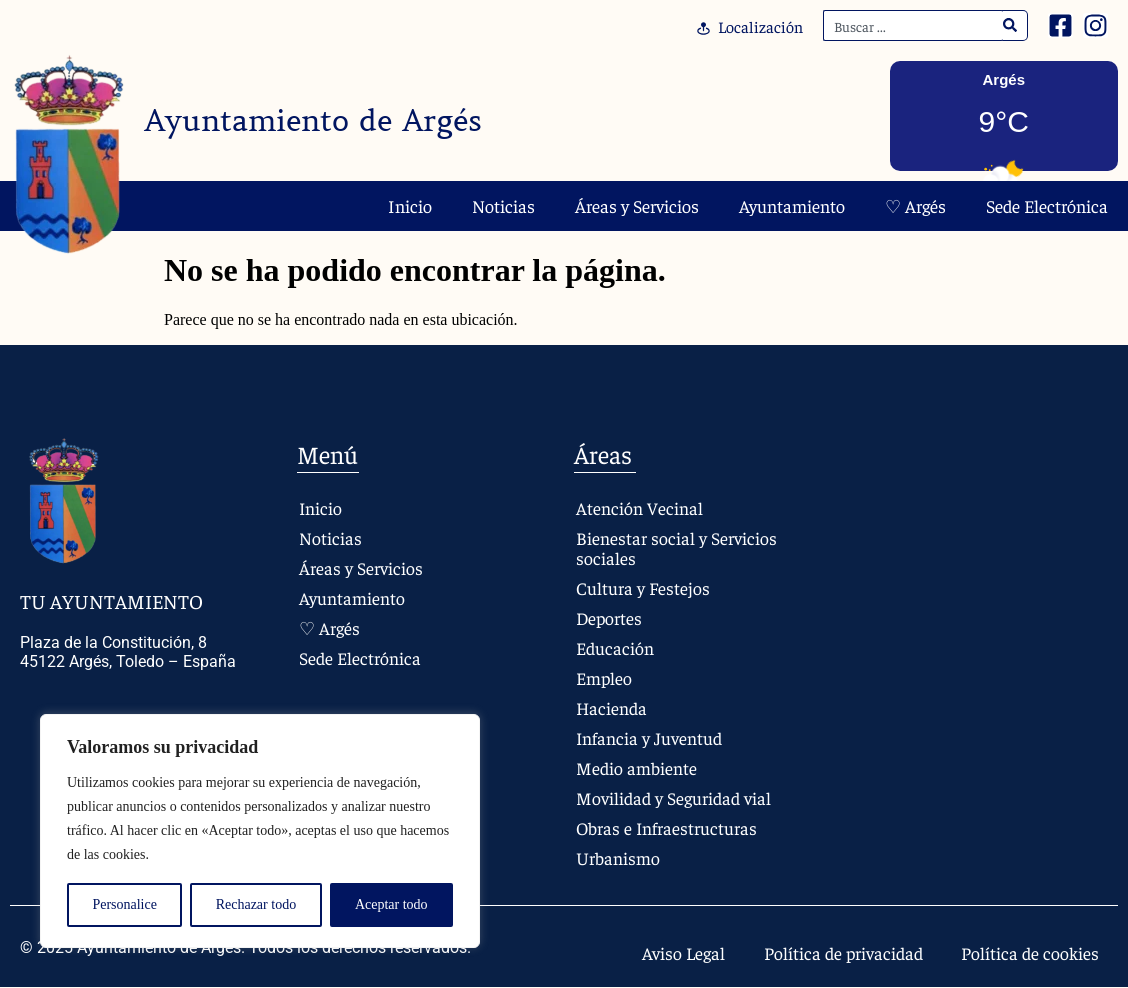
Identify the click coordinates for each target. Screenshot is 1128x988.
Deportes (610, 617)
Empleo (604, 677)
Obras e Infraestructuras (667, 827)
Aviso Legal (678, 952)
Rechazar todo (256, 904)
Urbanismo (618, 857)
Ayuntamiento (792, 205)
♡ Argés (915, 205)
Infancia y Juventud (649, 737)
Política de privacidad (840, 952)
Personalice (124, 904)
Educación (615, 647)
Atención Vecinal (639, 507)
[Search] (1010, 25)
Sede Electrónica (1047, 205)
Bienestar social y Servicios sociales (676, 547)
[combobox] (913, 25)
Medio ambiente (636, 767)
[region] (260, 831)
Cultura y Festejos (643, 587)
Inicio (410, 205)
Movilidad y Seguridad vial (673, 797)
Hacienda (612, 707)
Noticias (503, 205)
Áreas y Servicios (637, 205)
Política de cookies (1029, 952)
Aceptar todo (391, 904)
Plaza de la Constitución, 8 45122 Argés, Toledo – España (128, 652)
